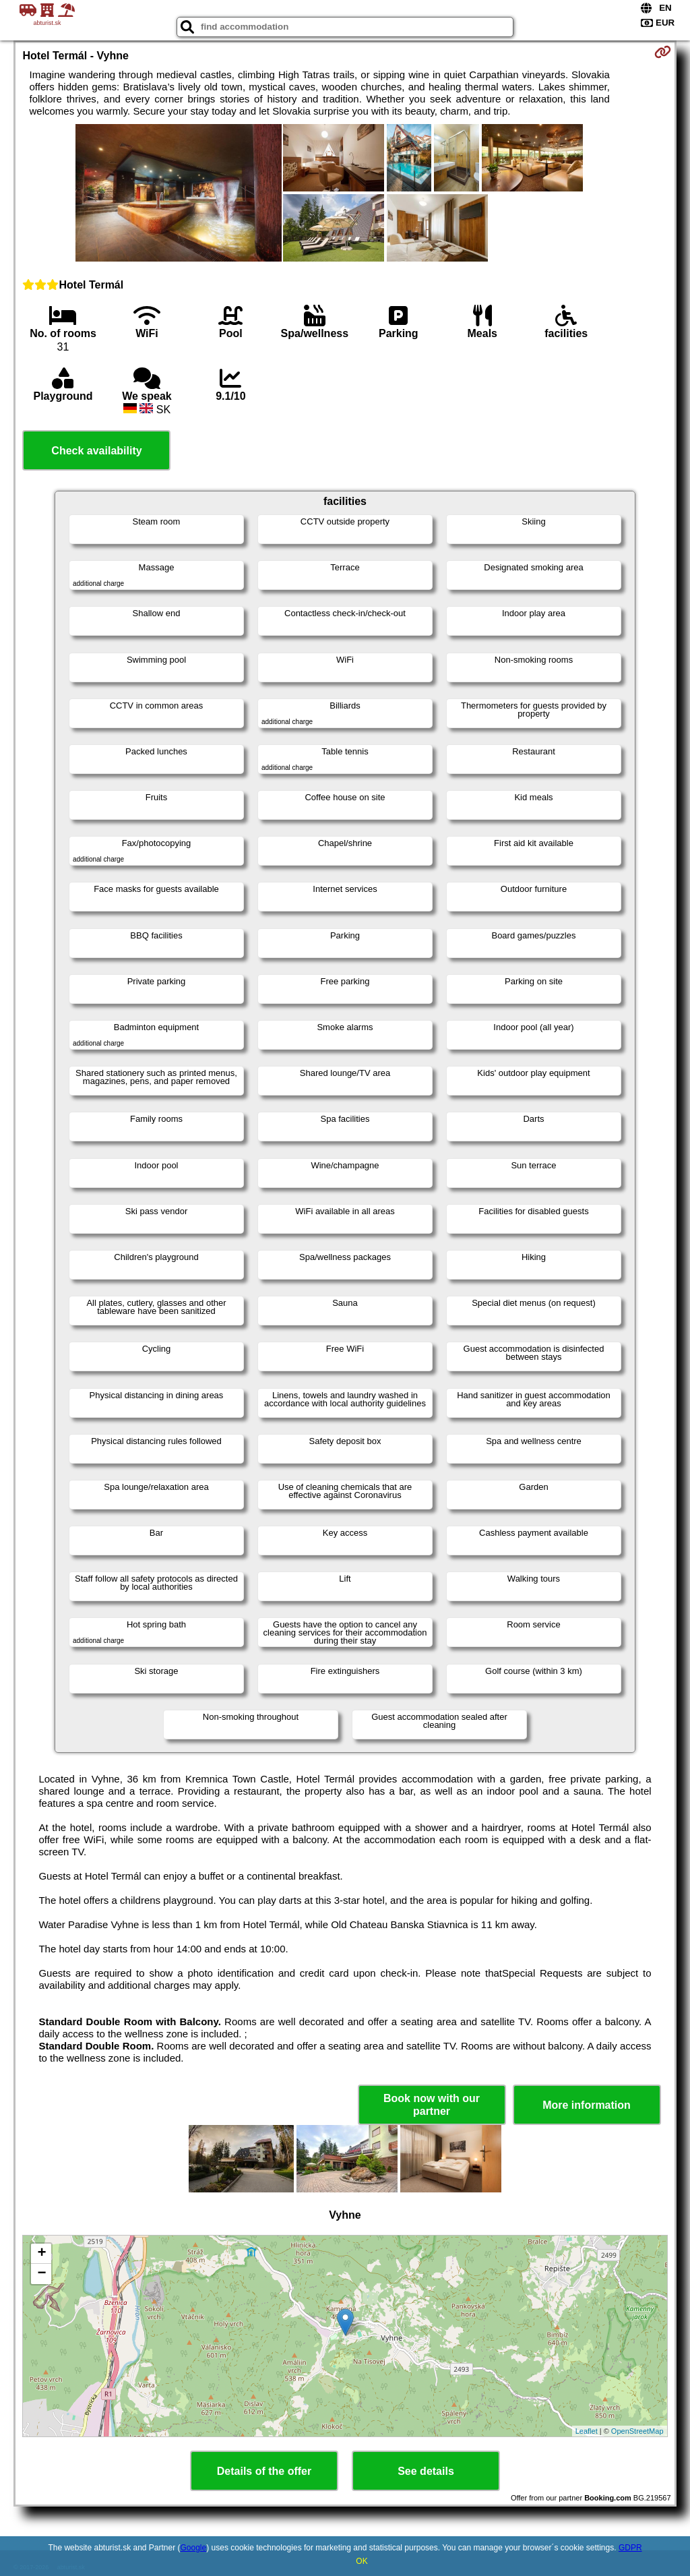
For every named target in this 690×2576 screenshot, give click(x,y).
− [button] (41, 2274)
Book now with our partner (431, 2105)
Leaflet (586, 2431)
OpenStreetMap (637, 2431)
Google (194, 2547)
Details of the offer (264, 2471)
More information (586, 2105)
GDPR (630, 2547)
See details (426, 2471)
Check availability (96, 450)
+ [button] (41, 2254)
